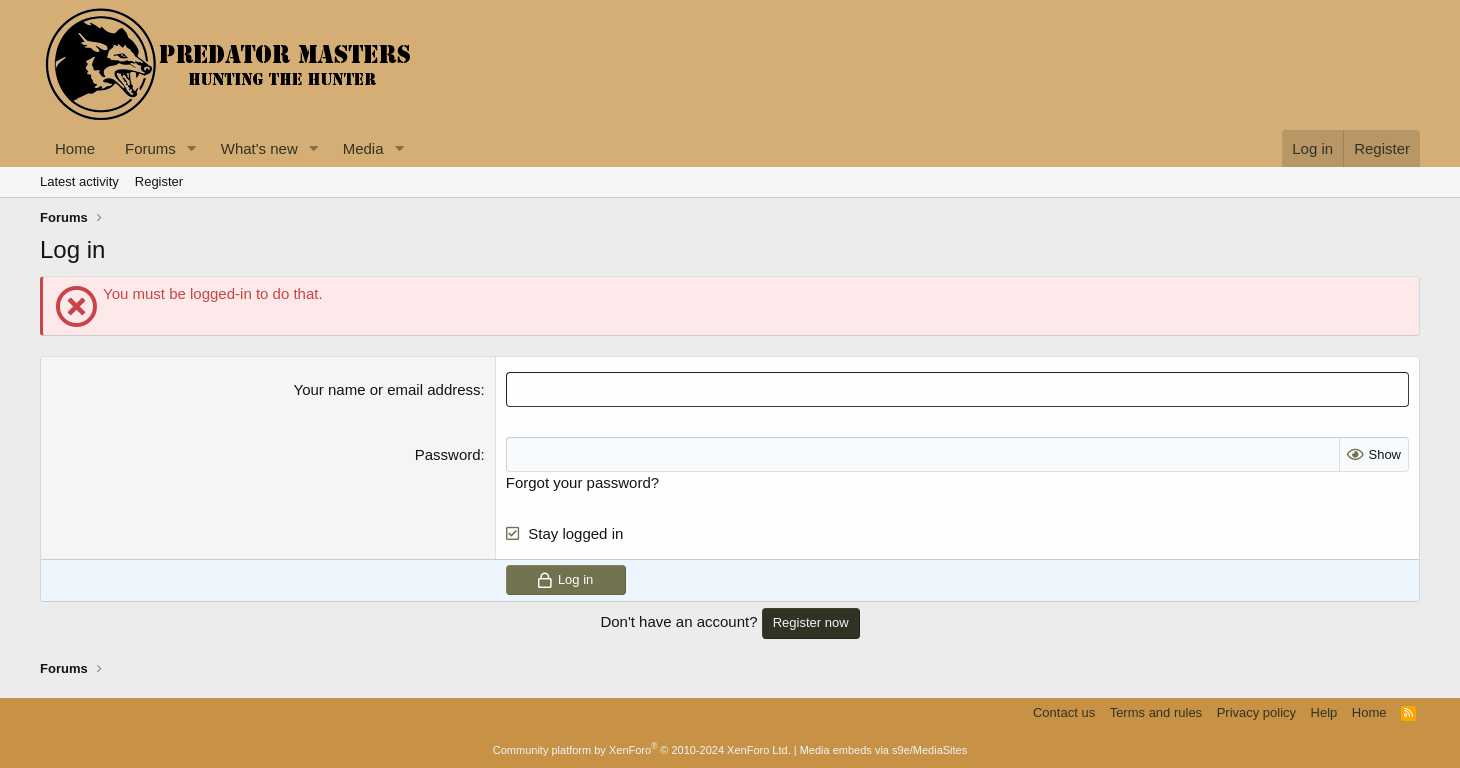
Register (159, 181)
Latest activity (79, 181)
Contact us (1064, 712)
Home (75, 148)
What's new (259, 148)
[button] (192, 148)
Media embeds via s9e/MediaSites (884, 750)
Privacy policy (1256, 712)
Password (448, 454)
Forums (150, 148)
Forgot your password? (582, 482)
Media (363, 148)
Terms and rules (1156, 712)
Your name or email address (387, 389)
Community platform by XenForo (642, 750)
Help (1324, 712)
